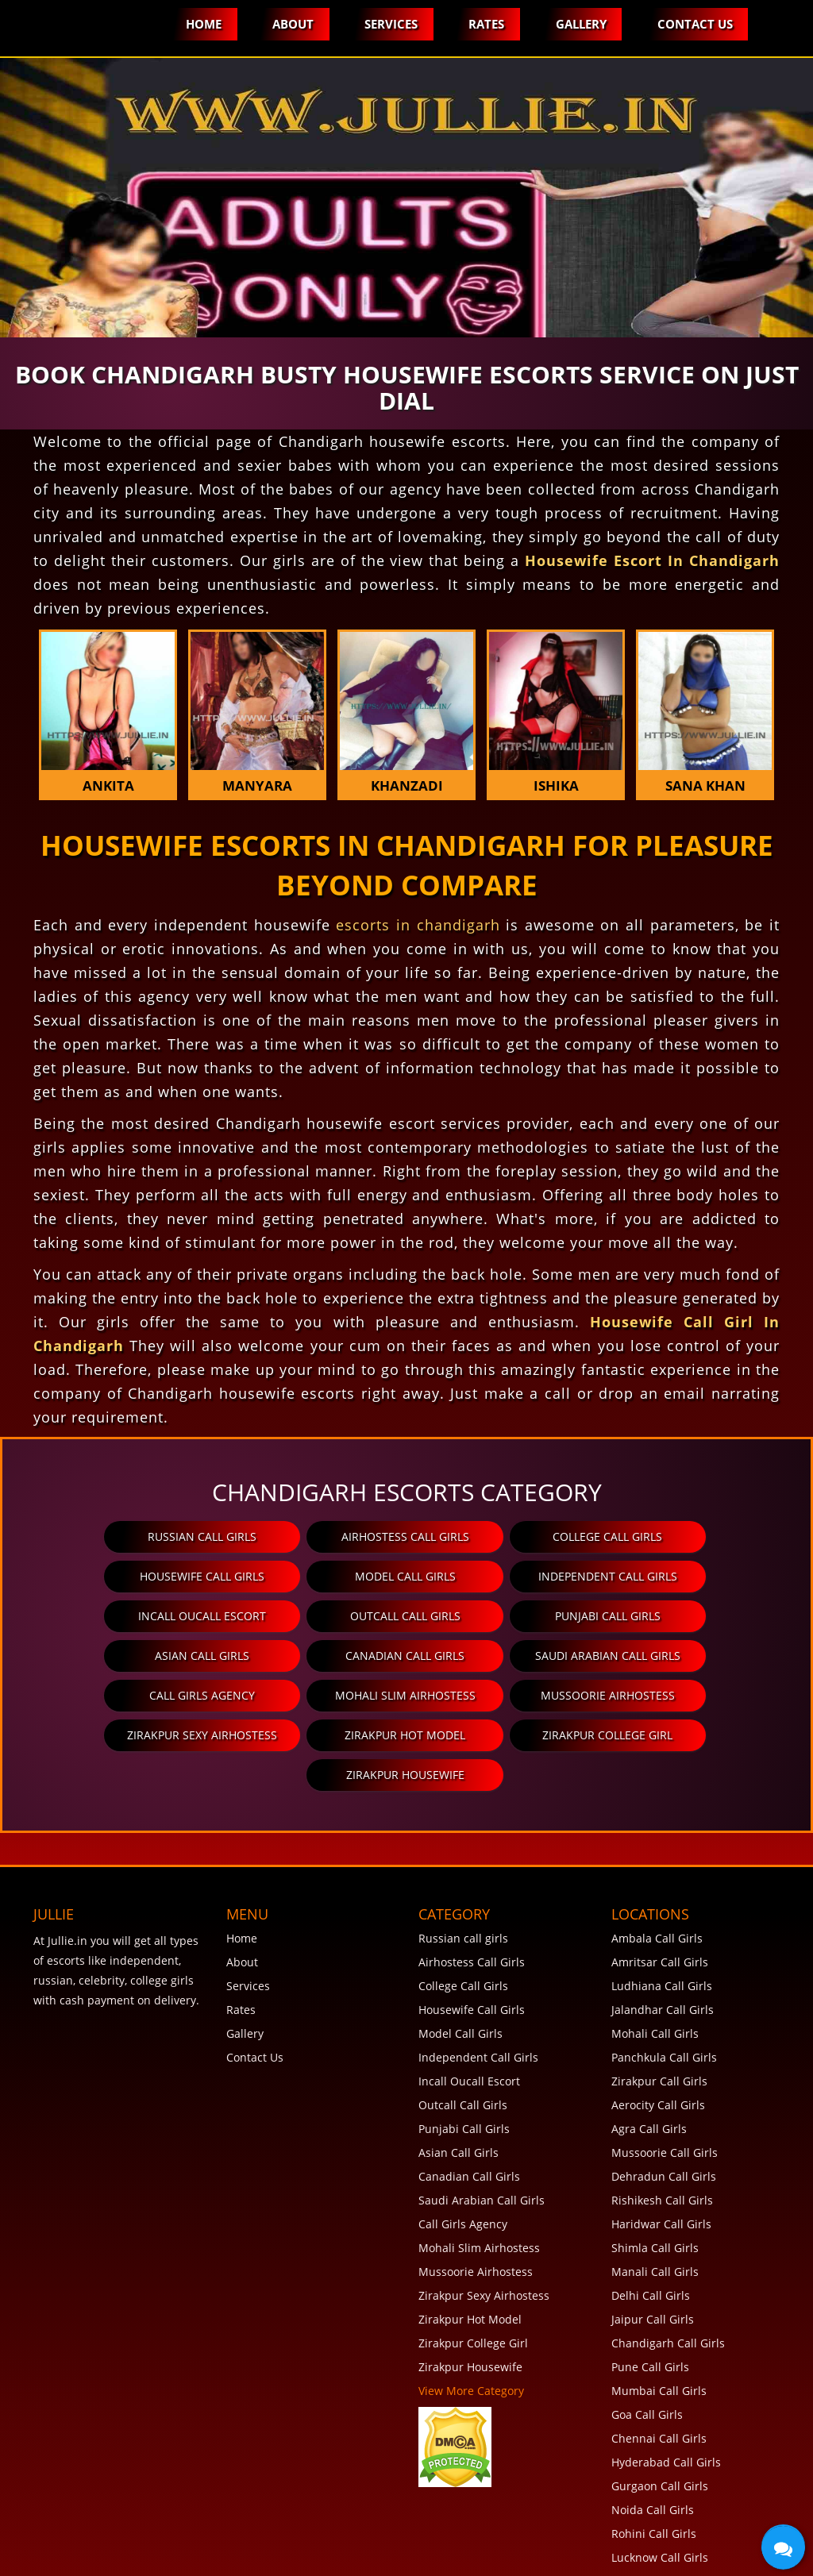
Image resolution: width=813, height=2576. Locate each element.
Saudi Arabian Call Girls (688, 1615)
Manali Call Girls (655, 2192)
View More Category (471, 2311)
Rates (485, 24)
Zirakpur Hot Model (216, 1695)
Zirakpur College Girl (405, 1695)
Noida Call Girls (652, 2430)
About (289, 24)
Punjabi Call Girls (122, 1615)
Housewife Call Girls (688, 1536)
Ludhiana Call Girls (661, 1906)
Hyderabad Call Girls (666, 2382)
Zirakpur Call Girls (659, 2001)
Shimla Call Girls (655, 2168)
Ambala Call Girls (657, 1858)
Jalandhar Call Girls (662, 1930)
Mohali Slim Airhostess (311, 1655)
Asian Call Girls (311, 1615)
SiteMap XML (442, 2557)
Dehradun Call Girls (663, 2096)
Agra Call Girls (649, 2049)
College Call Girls (499, 1536)
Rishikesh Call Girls (662, 2120)
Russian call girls (121, 1536)
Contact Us (694, 24)
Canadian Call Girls (499, 1615)
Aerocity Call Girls (658, 2025)
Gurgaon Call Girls (659, 2406)
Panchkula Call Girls (664, 1977)
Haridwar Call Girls (661, 2144)
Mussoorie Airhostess (499, 1655)
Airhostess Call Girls (311, 1536)
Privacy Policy (267, 2557)
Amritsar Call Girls (659, 1882)
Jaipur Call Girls (652, 2239)
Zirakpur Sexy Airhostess (688, 1655)
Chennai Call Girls (659, 2358)
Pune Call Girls (650, 2287)
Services (388, 24)
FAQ (54, 2557)
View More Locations (665, 2501)
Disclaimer (357, 2557)
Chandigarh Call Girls (668, 2263)
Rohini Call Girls (653, 2454)
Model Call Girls (121, 1576)
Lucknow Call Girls (659, 2478)
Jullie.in (698, 2542)
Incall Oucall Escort (499, 1576)
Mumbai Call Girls (659, 2311)
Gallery (579, 24)
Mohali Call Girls (655, 1954)
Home (200, 24)
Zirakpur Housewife (593, 1695)
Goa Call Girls (647, 2335)
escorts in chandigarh (417, 924)
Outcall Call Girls (688, 1576)
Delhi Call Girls (650, 2216)
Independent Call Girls (310, 1576)
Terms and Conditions (148, 2557)
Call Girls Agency (122, 1655)
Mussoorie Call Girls (664, 2073)
